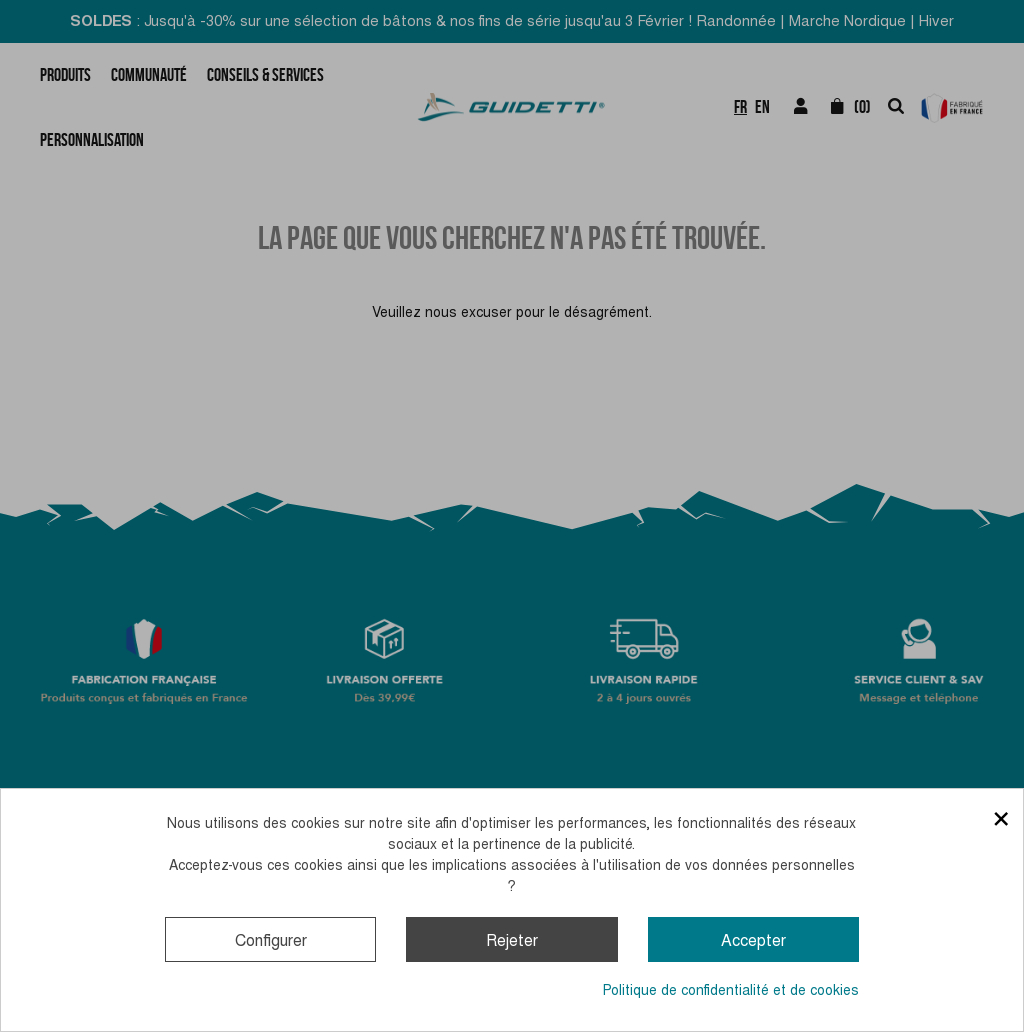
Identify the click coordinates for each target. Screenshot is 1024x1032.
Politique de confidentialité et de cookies (731, 990)
